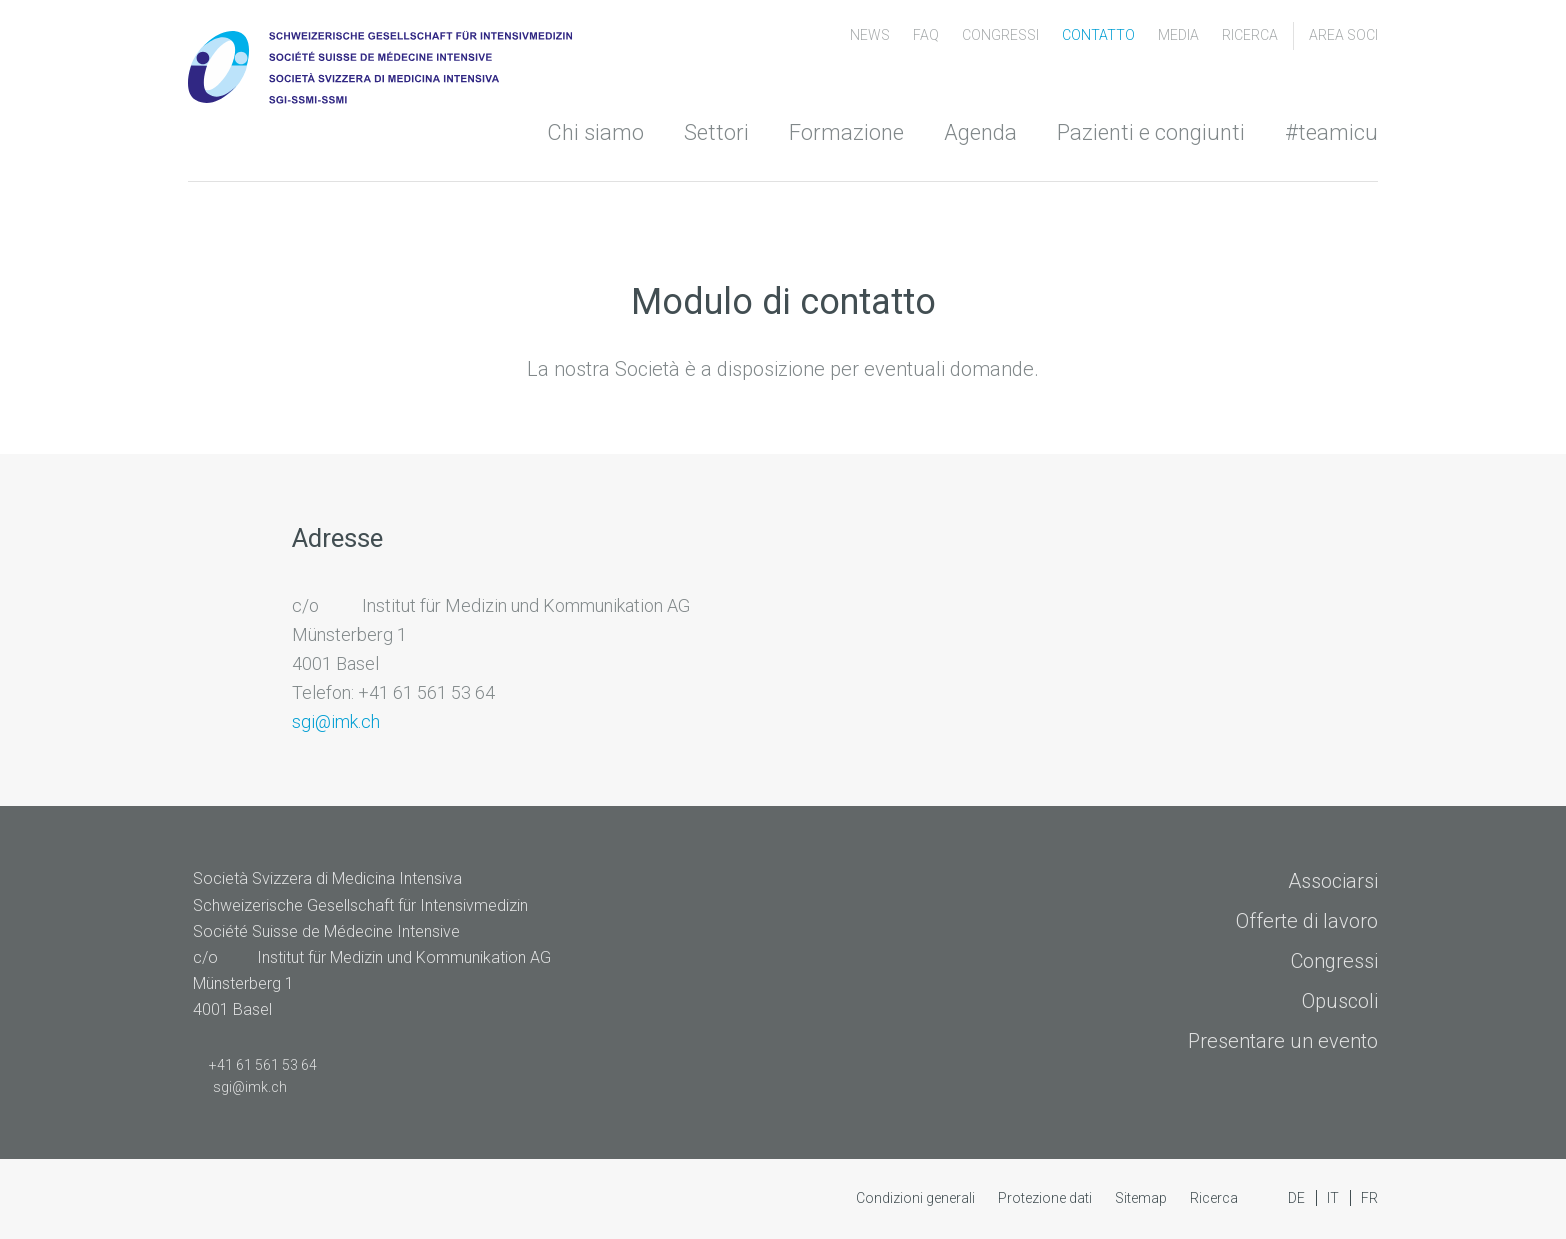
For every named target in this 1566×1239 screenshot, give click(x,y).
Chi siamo (595, 132)
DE (1298, 1198)
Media (1180, 35)
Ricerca (1250, 35)
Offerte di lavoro (1307, 921)
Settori (716, 132)
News (871, 35)
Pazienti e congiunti (1151, 132)
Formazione (846, 132)
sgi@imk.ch (336, 721)
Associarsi (1333, 881)
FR (1369, 1198)
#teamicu (1331, 132)
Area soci (1343, 35)
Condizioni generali (917, 1198)
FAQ (927, 35)
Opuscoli (1340, 1001)
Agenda (980, 132)
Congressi (1334, 961)
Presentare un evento (1283, 1041)
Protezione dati (1046, 1198)
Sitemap (1142, 1198)
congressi (1002, 35)
